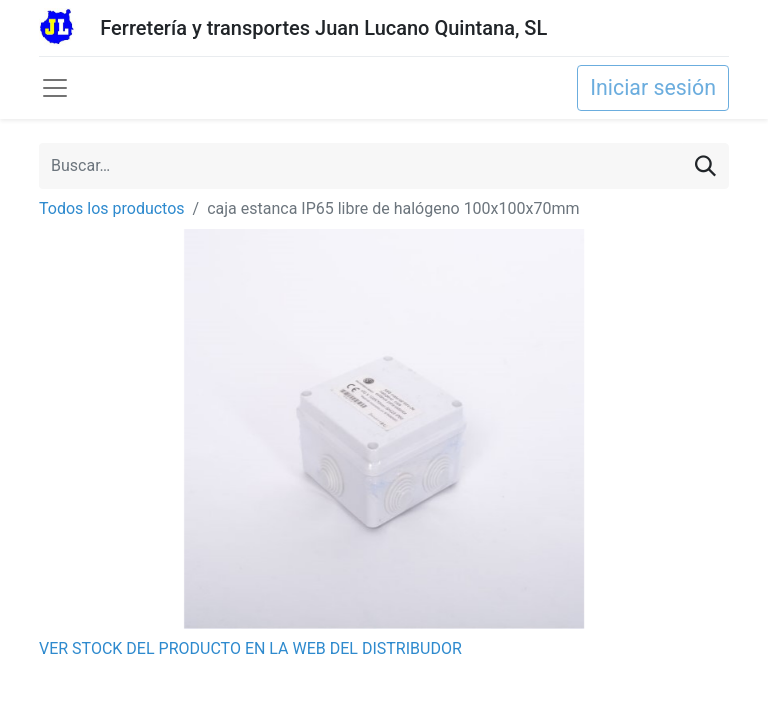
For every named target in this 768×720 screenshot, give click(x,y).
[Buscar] (705, 166)
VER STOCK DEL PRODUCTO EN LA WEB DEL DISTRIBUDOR (250, 648)
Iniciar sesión (653, 87)
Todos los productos (112, 208)
